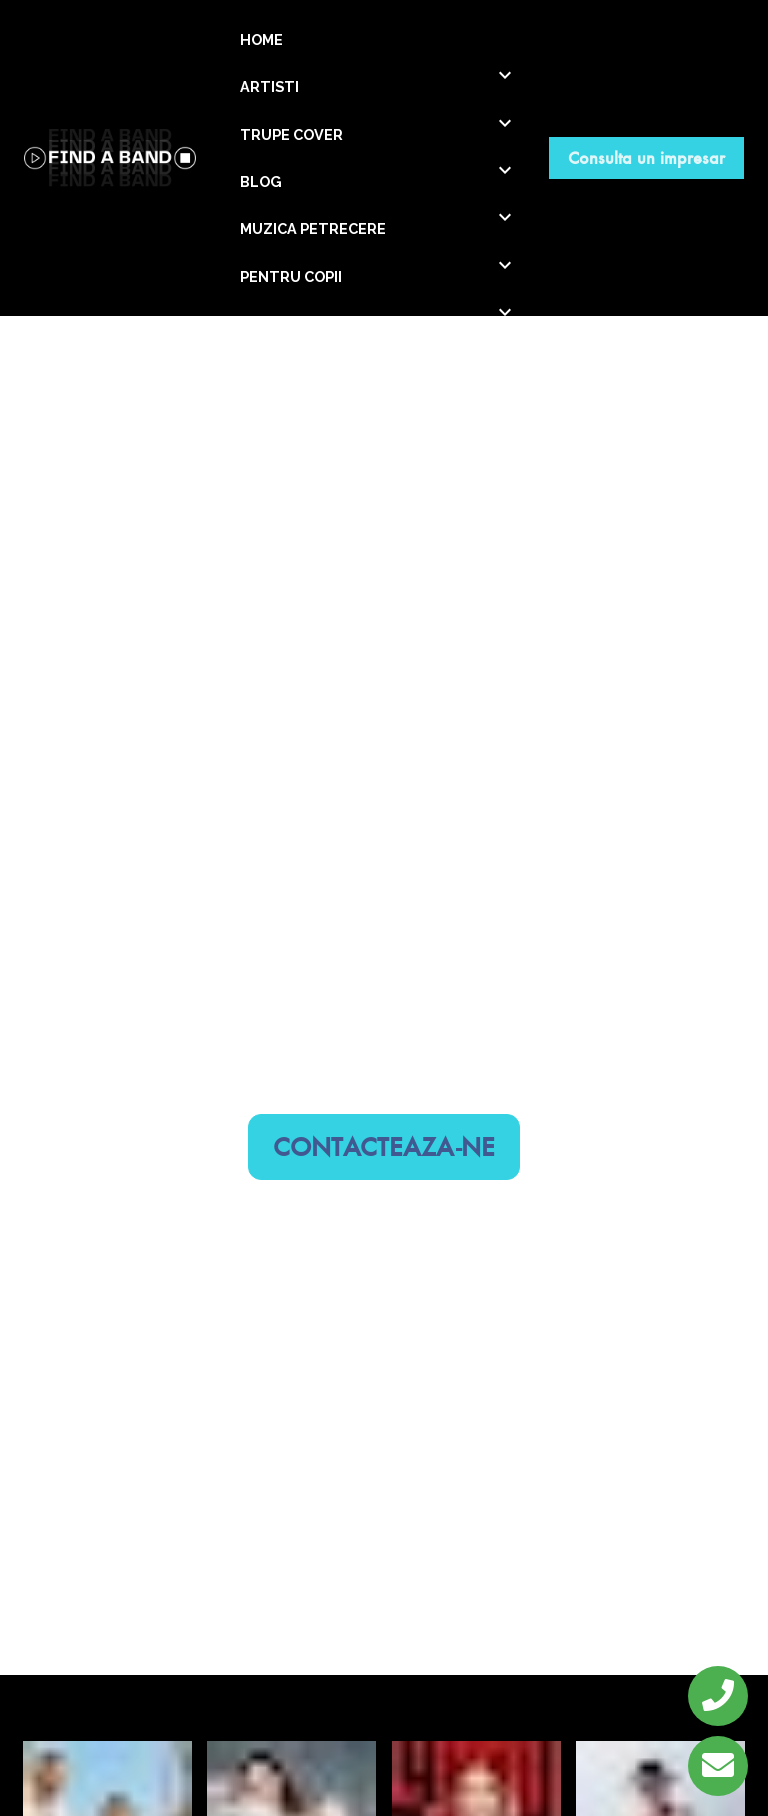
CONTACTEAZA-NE (384, 964)
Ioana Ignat (291, 1571)
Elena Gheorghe (476, 1571)
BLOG (261, 181)
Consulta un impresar (646, 157)
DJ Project (108, 1790)
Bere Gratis (291, 1790)
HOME (261, 39)
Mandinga (476, 1790)
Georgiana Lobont (108, 1571)
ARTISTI (269, 86)
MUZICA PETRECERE (313, 228)
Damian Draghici (660, 1571)
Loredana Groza (660, 1790)
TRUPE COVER (291, 134)
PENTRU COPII (291, 276)
